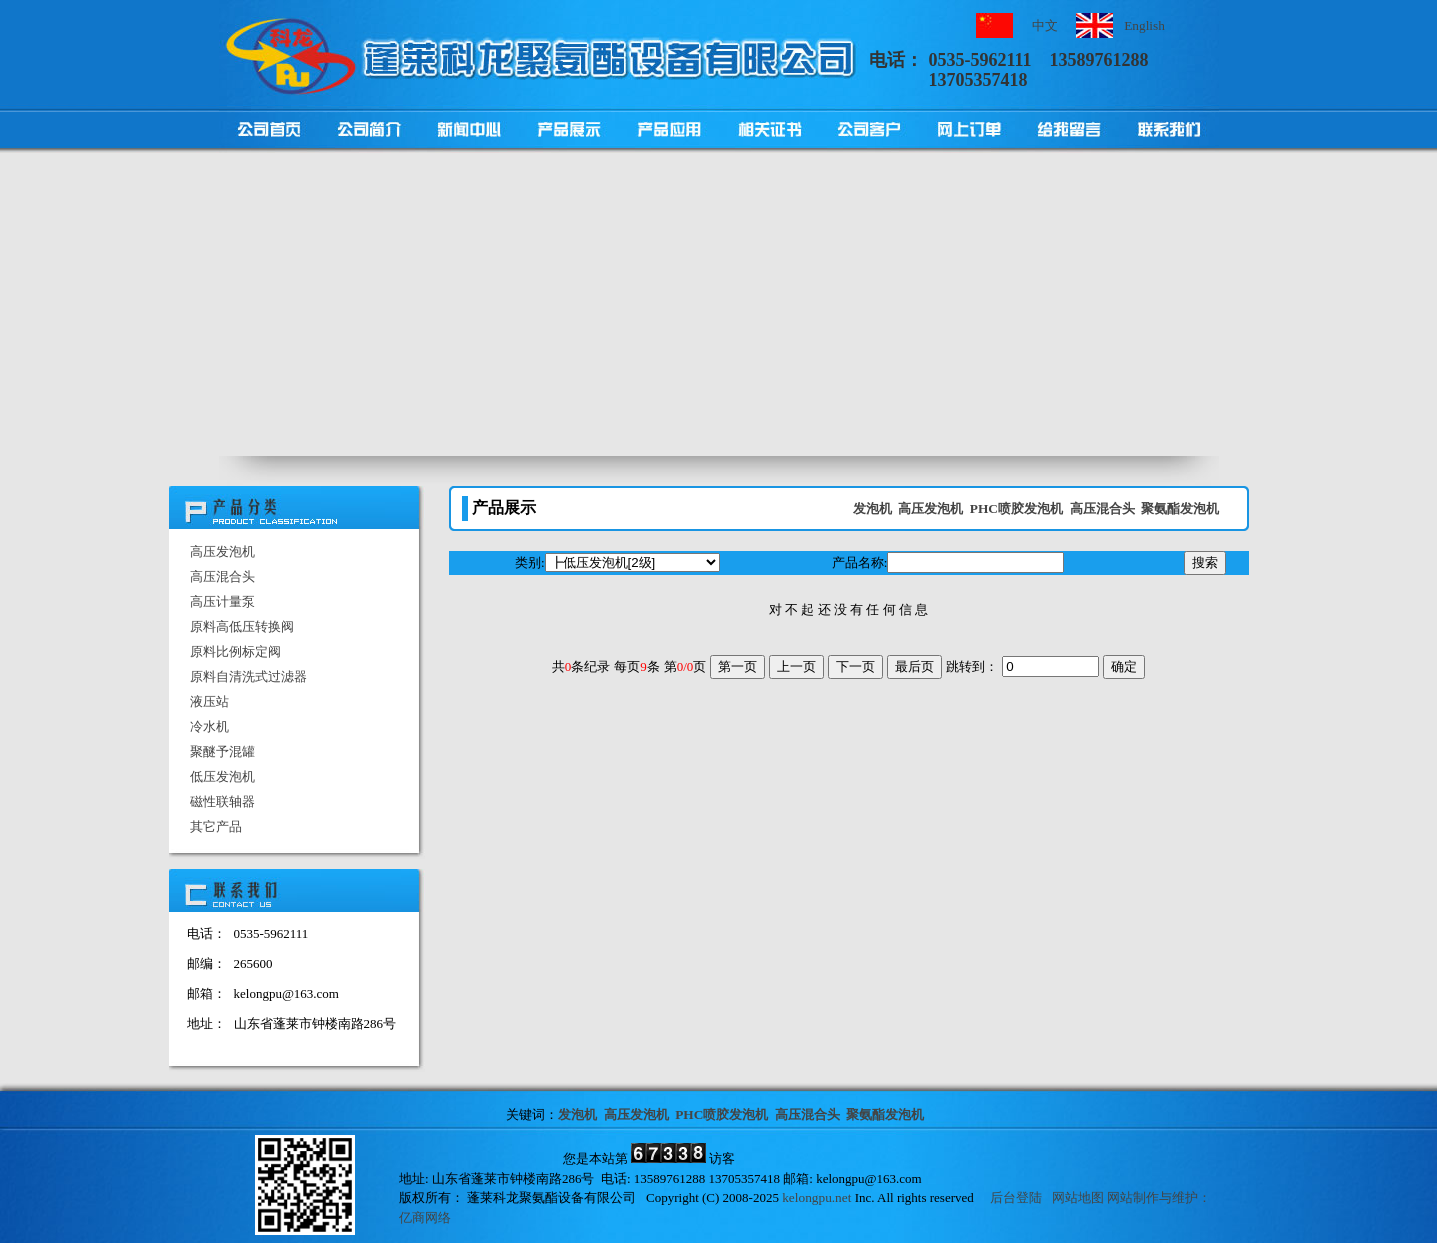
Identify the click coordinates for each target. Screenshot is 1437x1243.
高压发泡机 (222, 551)
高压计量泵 (222, 601)
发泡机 (872, 508)
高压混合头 (222, 576)
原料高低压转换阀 (242, 626)
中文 (1045, 25)
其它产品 (216, 826)
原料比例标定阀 (235, 651)
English (1144, 25)
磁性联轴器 (222, 801)
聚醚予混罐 (222, 751)
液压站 (209, 701)
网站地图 (1078, 1197)
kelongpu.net (816, 1197)
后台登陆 (1016, 1197)
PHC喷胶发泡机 (1016, 508)
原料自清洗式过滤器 (248, 676)
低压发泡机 (222, 776)
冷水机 (209, 726)
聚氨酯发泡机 (1180, 508)
